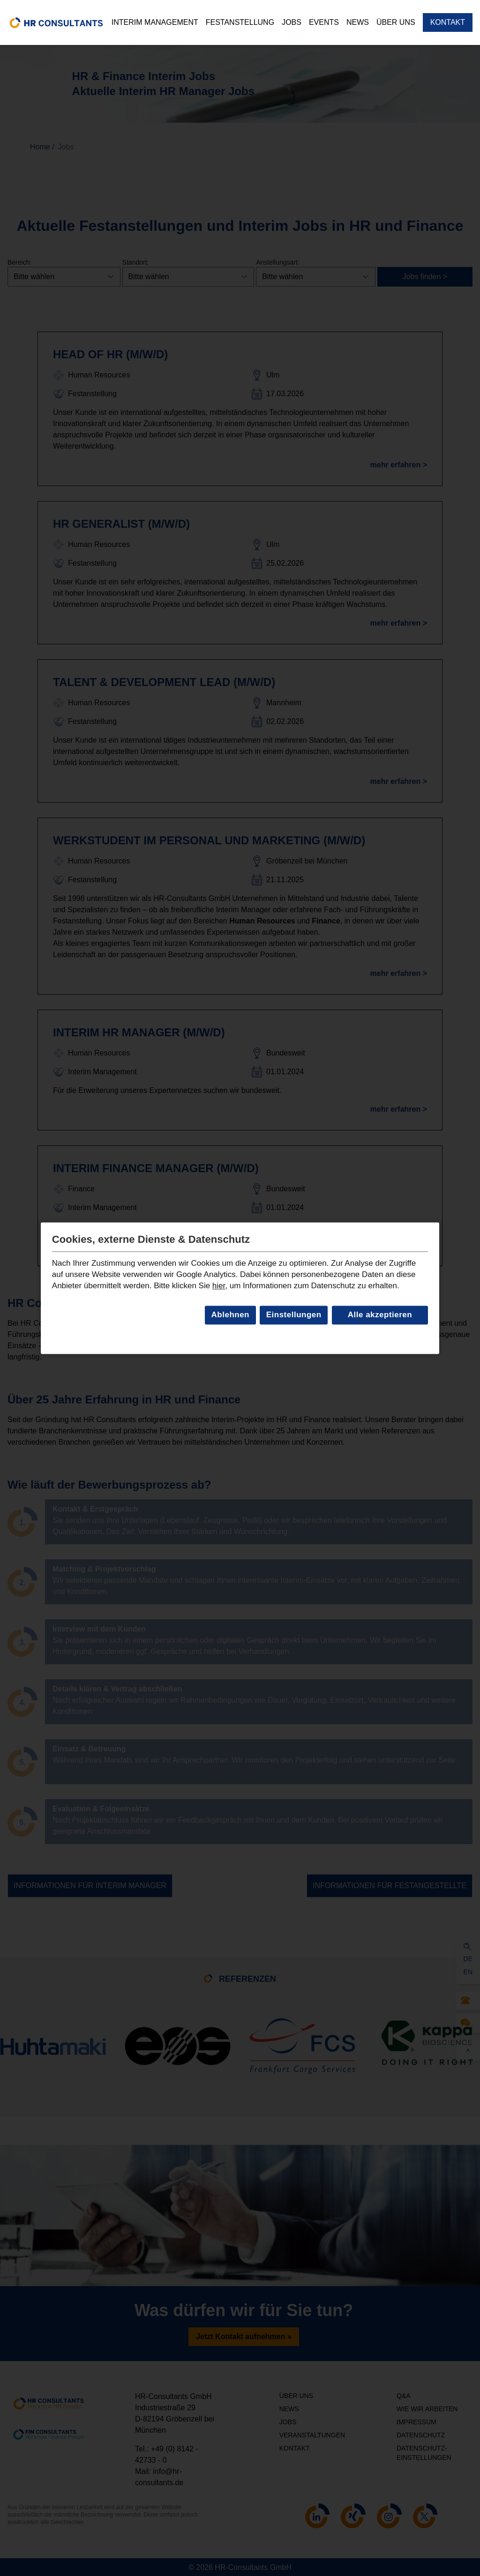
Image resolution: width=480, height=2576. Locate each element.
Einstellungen (294, 1315)
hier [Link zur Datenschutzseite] (218, 1285)
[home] (56, 22)
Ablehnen (230, 1315)
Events (324, 22)
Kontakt (447, 22)
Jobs (291, 22)
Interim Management (155, 22)
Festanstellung (240, 22)
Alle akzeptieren (380, 1315)
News (357, 22)
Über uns (395, 22)
